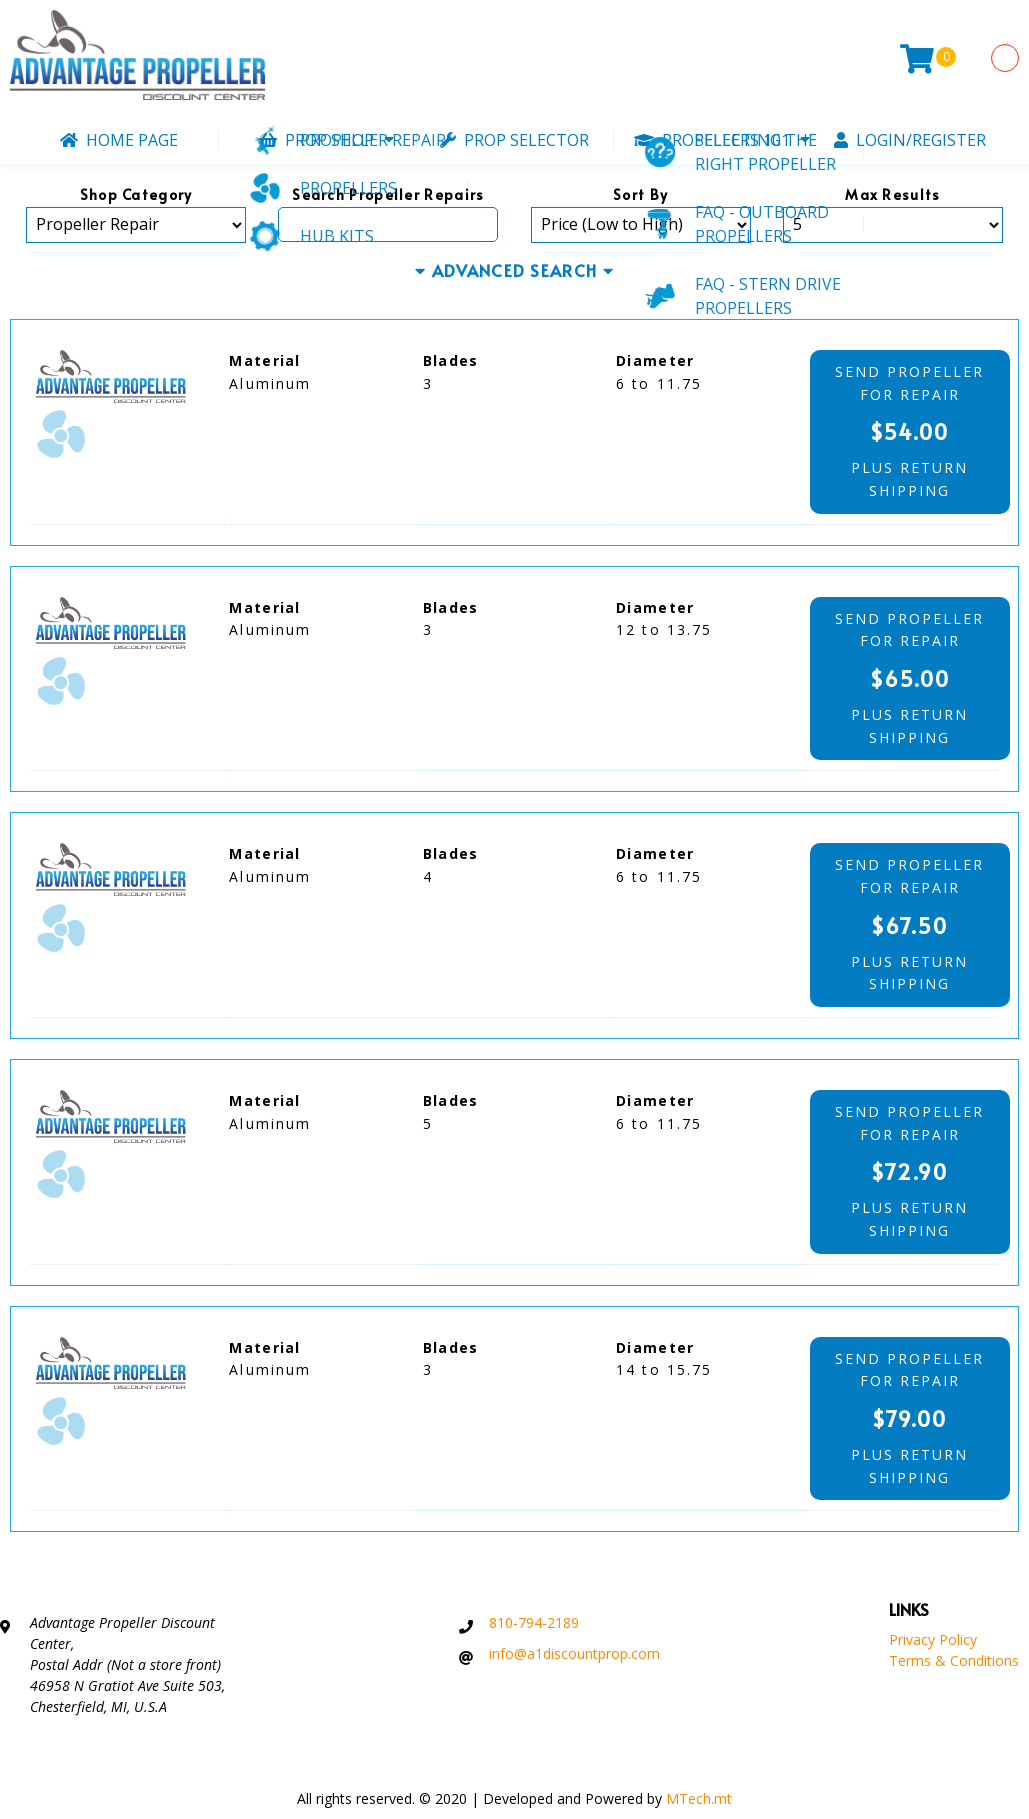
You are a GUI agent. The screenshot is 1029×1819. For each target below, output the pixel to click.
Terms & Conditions (954, 1660)
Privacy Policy (933, 1639)
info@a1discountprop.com (574, 1653)
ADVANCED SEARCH (514, 271)
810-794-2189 (534, 1622)
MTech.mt (699, 1798)
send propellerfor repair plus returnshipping (910, 431)
